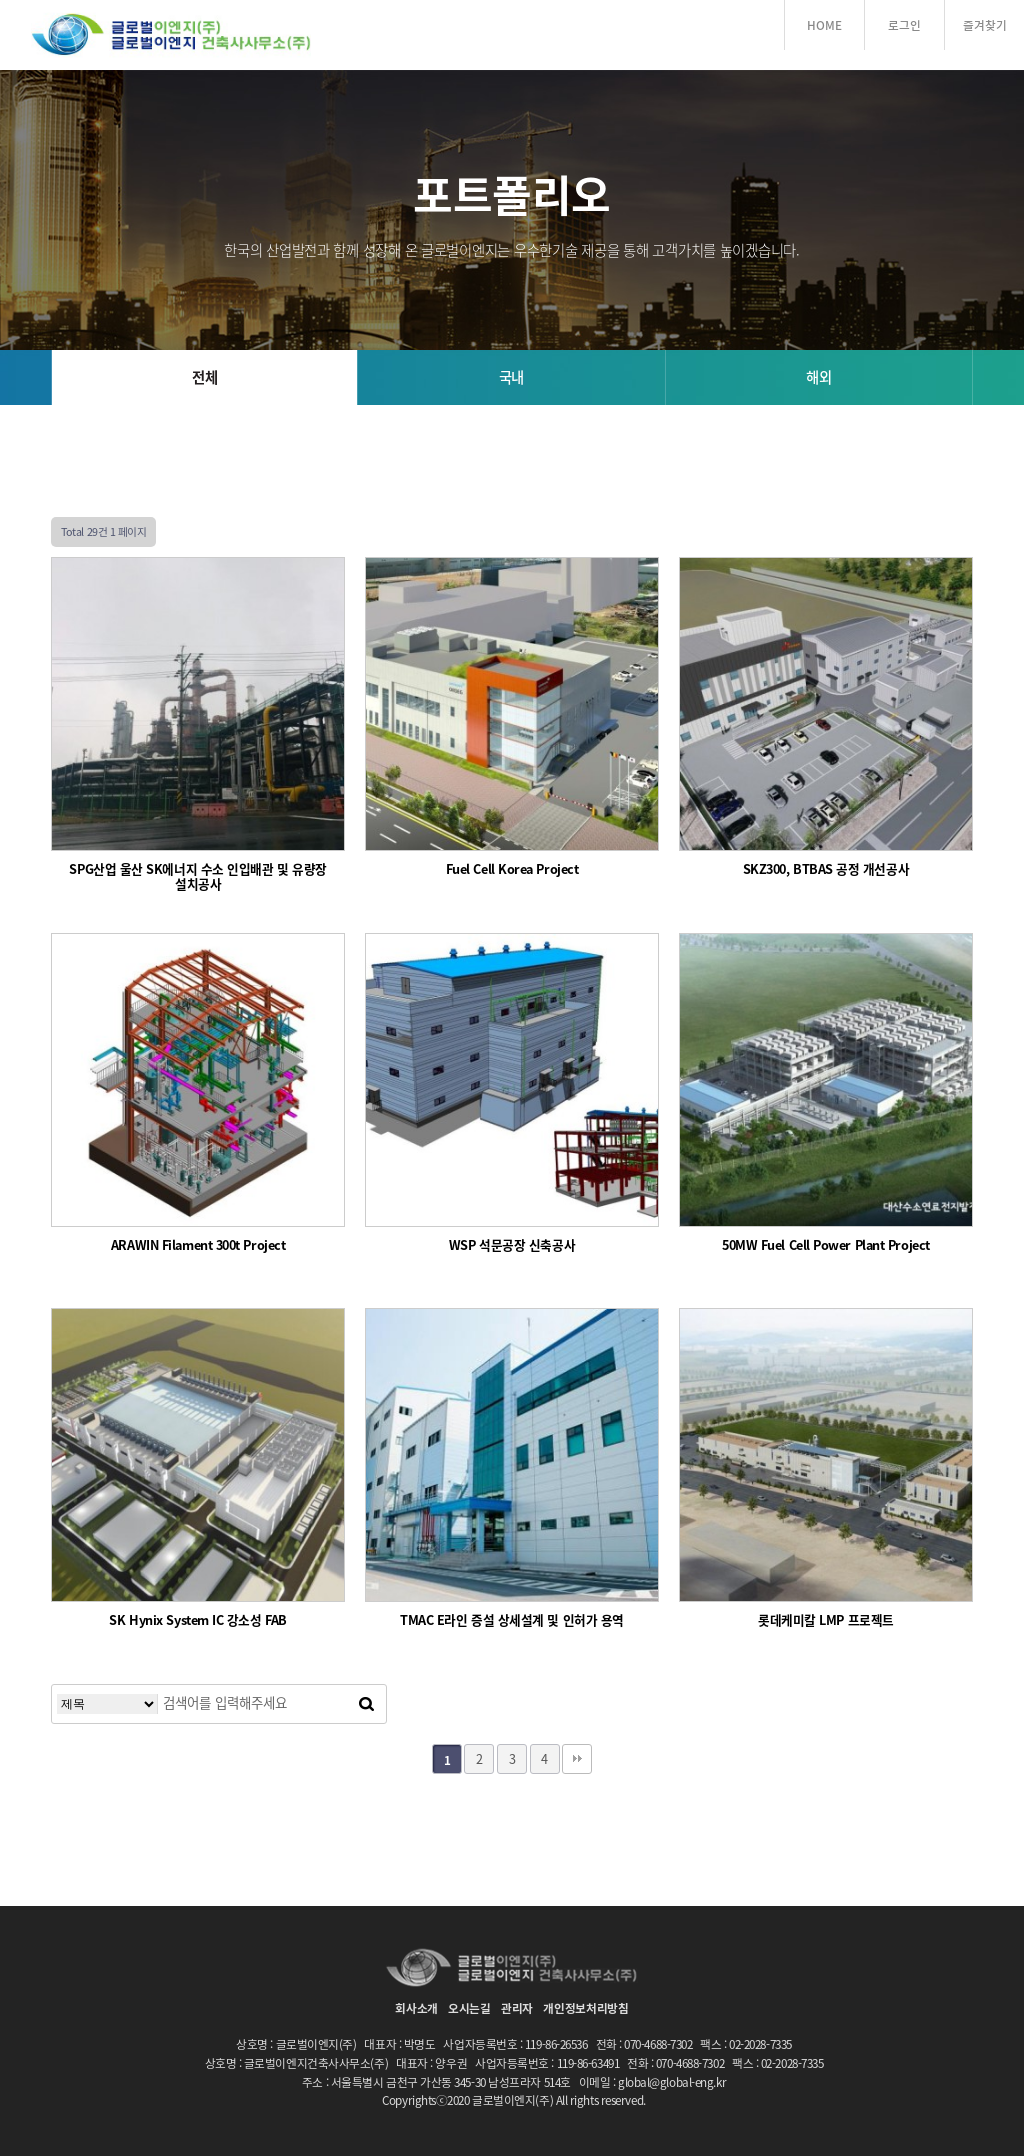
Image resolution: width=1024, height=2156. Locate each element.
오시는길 (469, 2008)
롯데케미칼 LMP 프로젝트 (826, 1620)
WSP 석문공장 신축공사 (512, 1245)
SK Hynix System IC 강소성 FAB (197, 1620)
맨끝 (577, 1759)
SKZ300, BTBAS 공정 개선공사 (826, 869)
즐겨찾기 (985, 25)
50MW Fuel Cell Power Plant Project (826, 1245)
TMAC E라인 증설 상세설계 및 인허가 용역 (512, 1620)
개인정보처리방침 (586, 2008)
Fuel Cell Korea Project (512, 869)
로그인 (904, 25)
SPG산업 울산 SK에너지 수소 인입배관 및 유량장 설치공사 (197, 877)
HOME (824, 25)
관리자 (517, 2008)
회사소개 (416, 2008)
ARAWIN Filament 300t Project (198, 1245)
